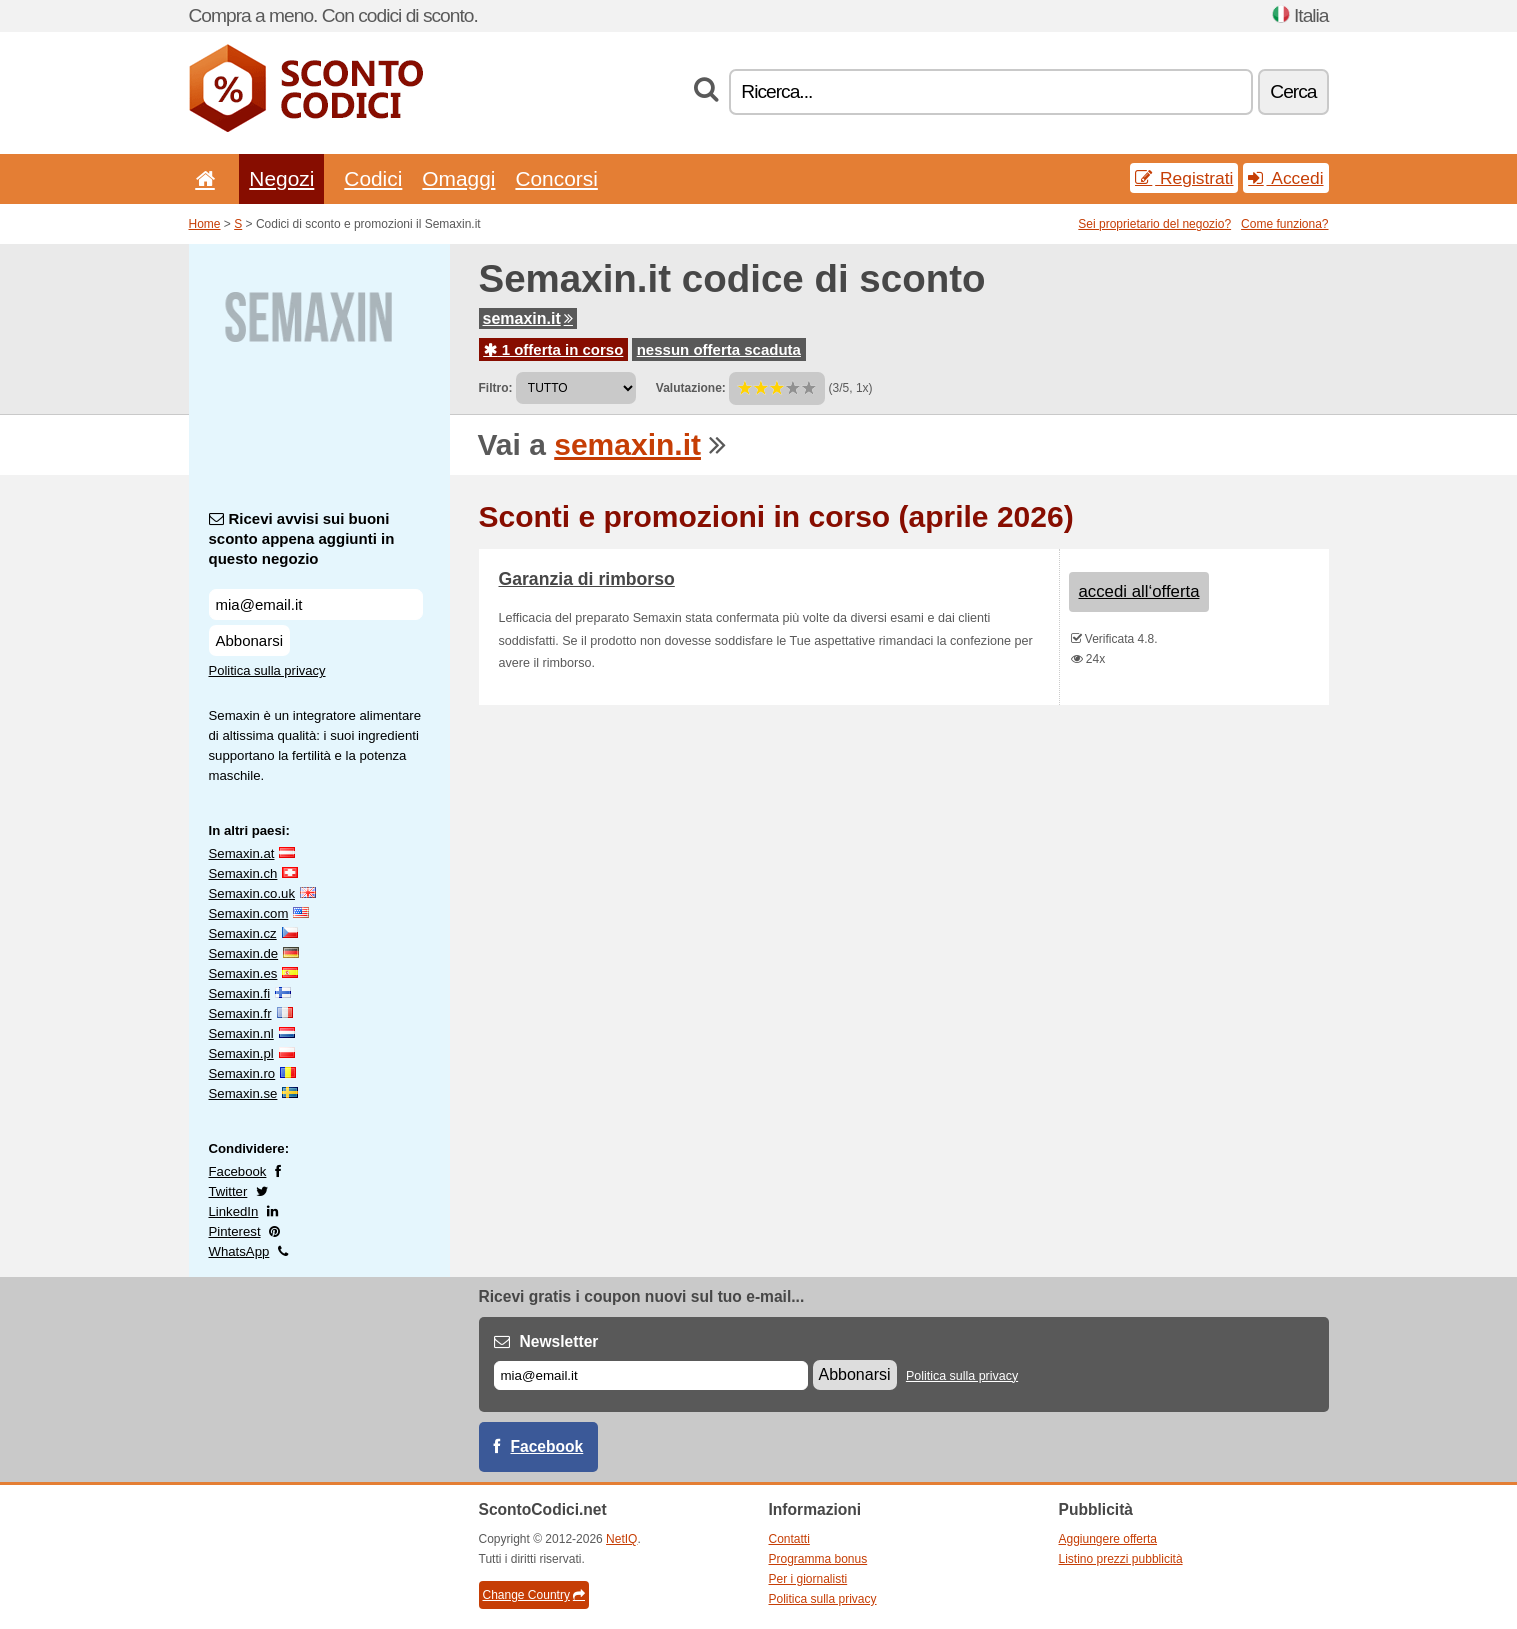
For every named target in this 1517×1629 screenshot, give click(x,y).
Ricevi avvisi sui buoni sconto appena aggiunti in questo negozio (302, 538)
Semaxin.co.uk (252, 893)
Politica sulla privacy (267, 670)
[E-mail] (651, 1375)
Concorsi (556, 178)
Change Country (534, 1595)
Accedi (1285, 178)
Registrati (1184, 178)
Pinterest (235, 1231)
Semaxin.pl (241, 1053)
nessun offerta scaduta (719, 349)
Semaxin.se (243, 1093)
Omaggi (458, 178)
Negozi (281, 178)
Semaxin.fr (240, 1013)
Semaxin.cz (243, 933)
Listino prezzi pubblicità (1121, 1559)
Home (205, 224)
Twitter (228, 1191)
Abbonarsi (250, 640)
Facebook (238, 1171)
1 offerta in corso (554, 349)
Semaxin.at (242, 853)
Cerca (1293, 91)
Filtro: (496, 388)
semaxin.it (528, 318)
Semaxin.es (243, 973)
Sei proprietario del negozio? (1154, 224)
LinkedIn (234, 1211)
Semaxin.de (244, 953)
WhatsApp (239, 1251)
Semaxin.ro (242, 1073)
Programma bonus (818, 1559)
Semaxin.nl (241, 1033)
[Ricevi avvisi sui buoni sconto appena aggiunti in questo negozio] (316, 604)
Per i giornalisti (808, 1579)
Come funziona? (1284, 224)
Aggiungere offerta (1108, 1539)
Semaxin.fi (240, 993)
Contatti (789, 1539)
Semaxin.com (249, 913)
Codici (373, 178)
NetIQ (621, 1539)
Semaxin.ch (243, 873)
